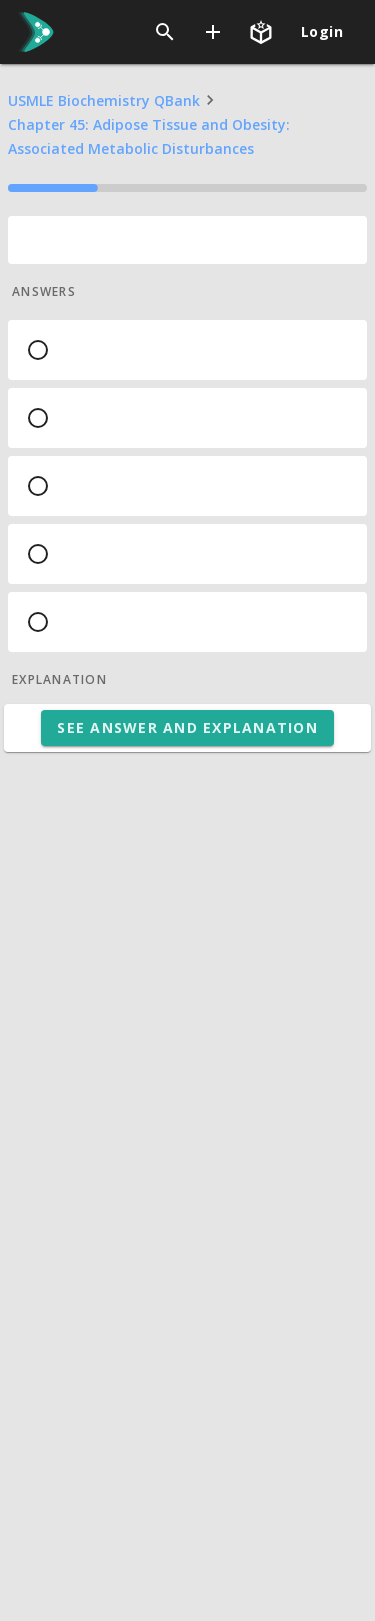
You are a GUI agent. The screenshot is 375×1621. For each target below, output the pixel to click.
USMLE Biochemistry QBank (104, 100)
